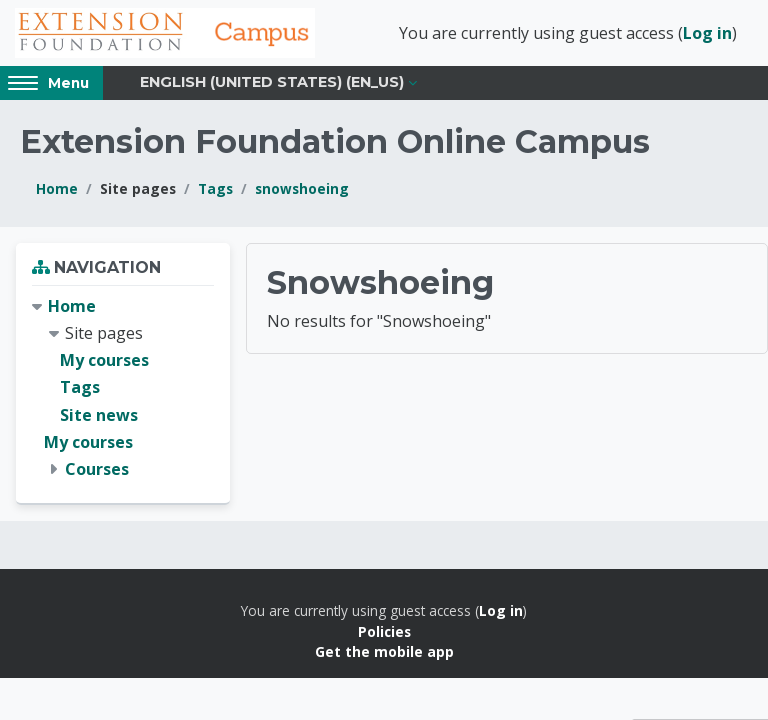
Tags (215, 188)
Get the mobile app (384, 651)
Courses (97, 469)
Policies (384, 631)
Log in (707, 33)
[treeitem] (123, 388)
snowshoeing (302, 188)
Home (57, 188)
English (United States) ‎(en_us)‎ (272, 82)
